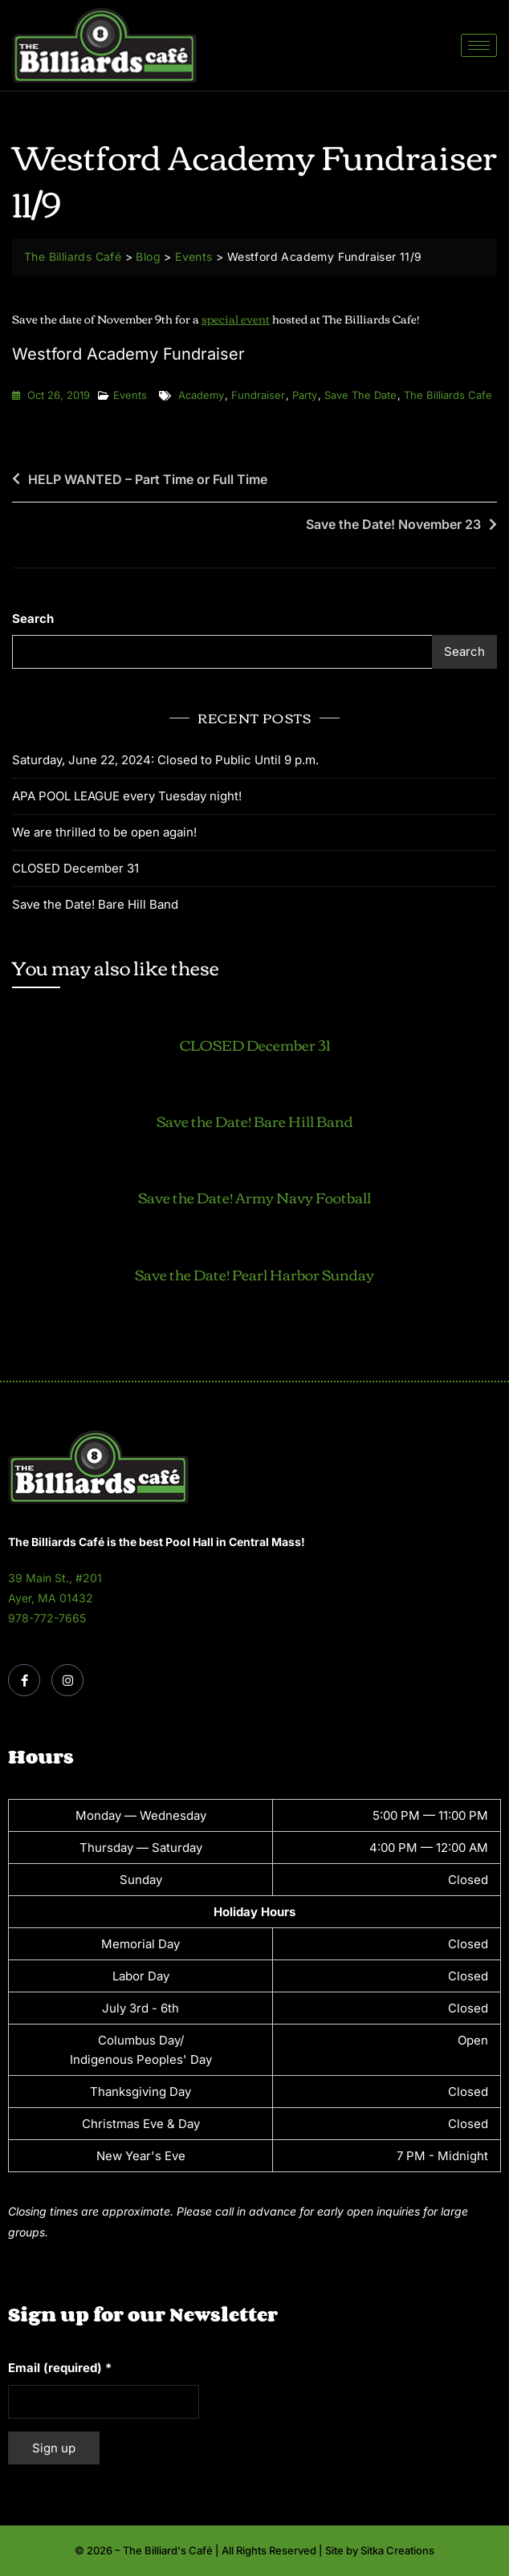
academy (201, 395)
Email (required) (60, 2367)
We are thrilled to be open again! (104, 832)
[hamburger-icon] (479, 45)
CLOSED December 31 (75, 868)
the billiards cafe (448, 395)
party (304, 395)
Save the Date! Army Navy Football (254, 1197)
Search (33, 618)
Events (130, 395)
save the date (360, 395)
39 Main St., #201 (55, 1578)
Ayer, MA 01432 (50, 1598)
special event (236, 318)
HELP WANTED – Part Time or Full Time (147, 479)
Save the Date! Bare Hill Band (95, 904)
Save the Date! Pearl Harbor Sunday (254, 1274)
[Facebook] (24, 1680)
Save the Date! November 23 (393, 524)
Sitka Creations (397, 2550)
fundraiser (258, 395)
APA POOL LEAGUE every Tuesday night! (127, 796)
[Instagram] (67, 1680)
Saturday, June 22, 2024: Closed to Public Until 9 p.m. (165, 759)
